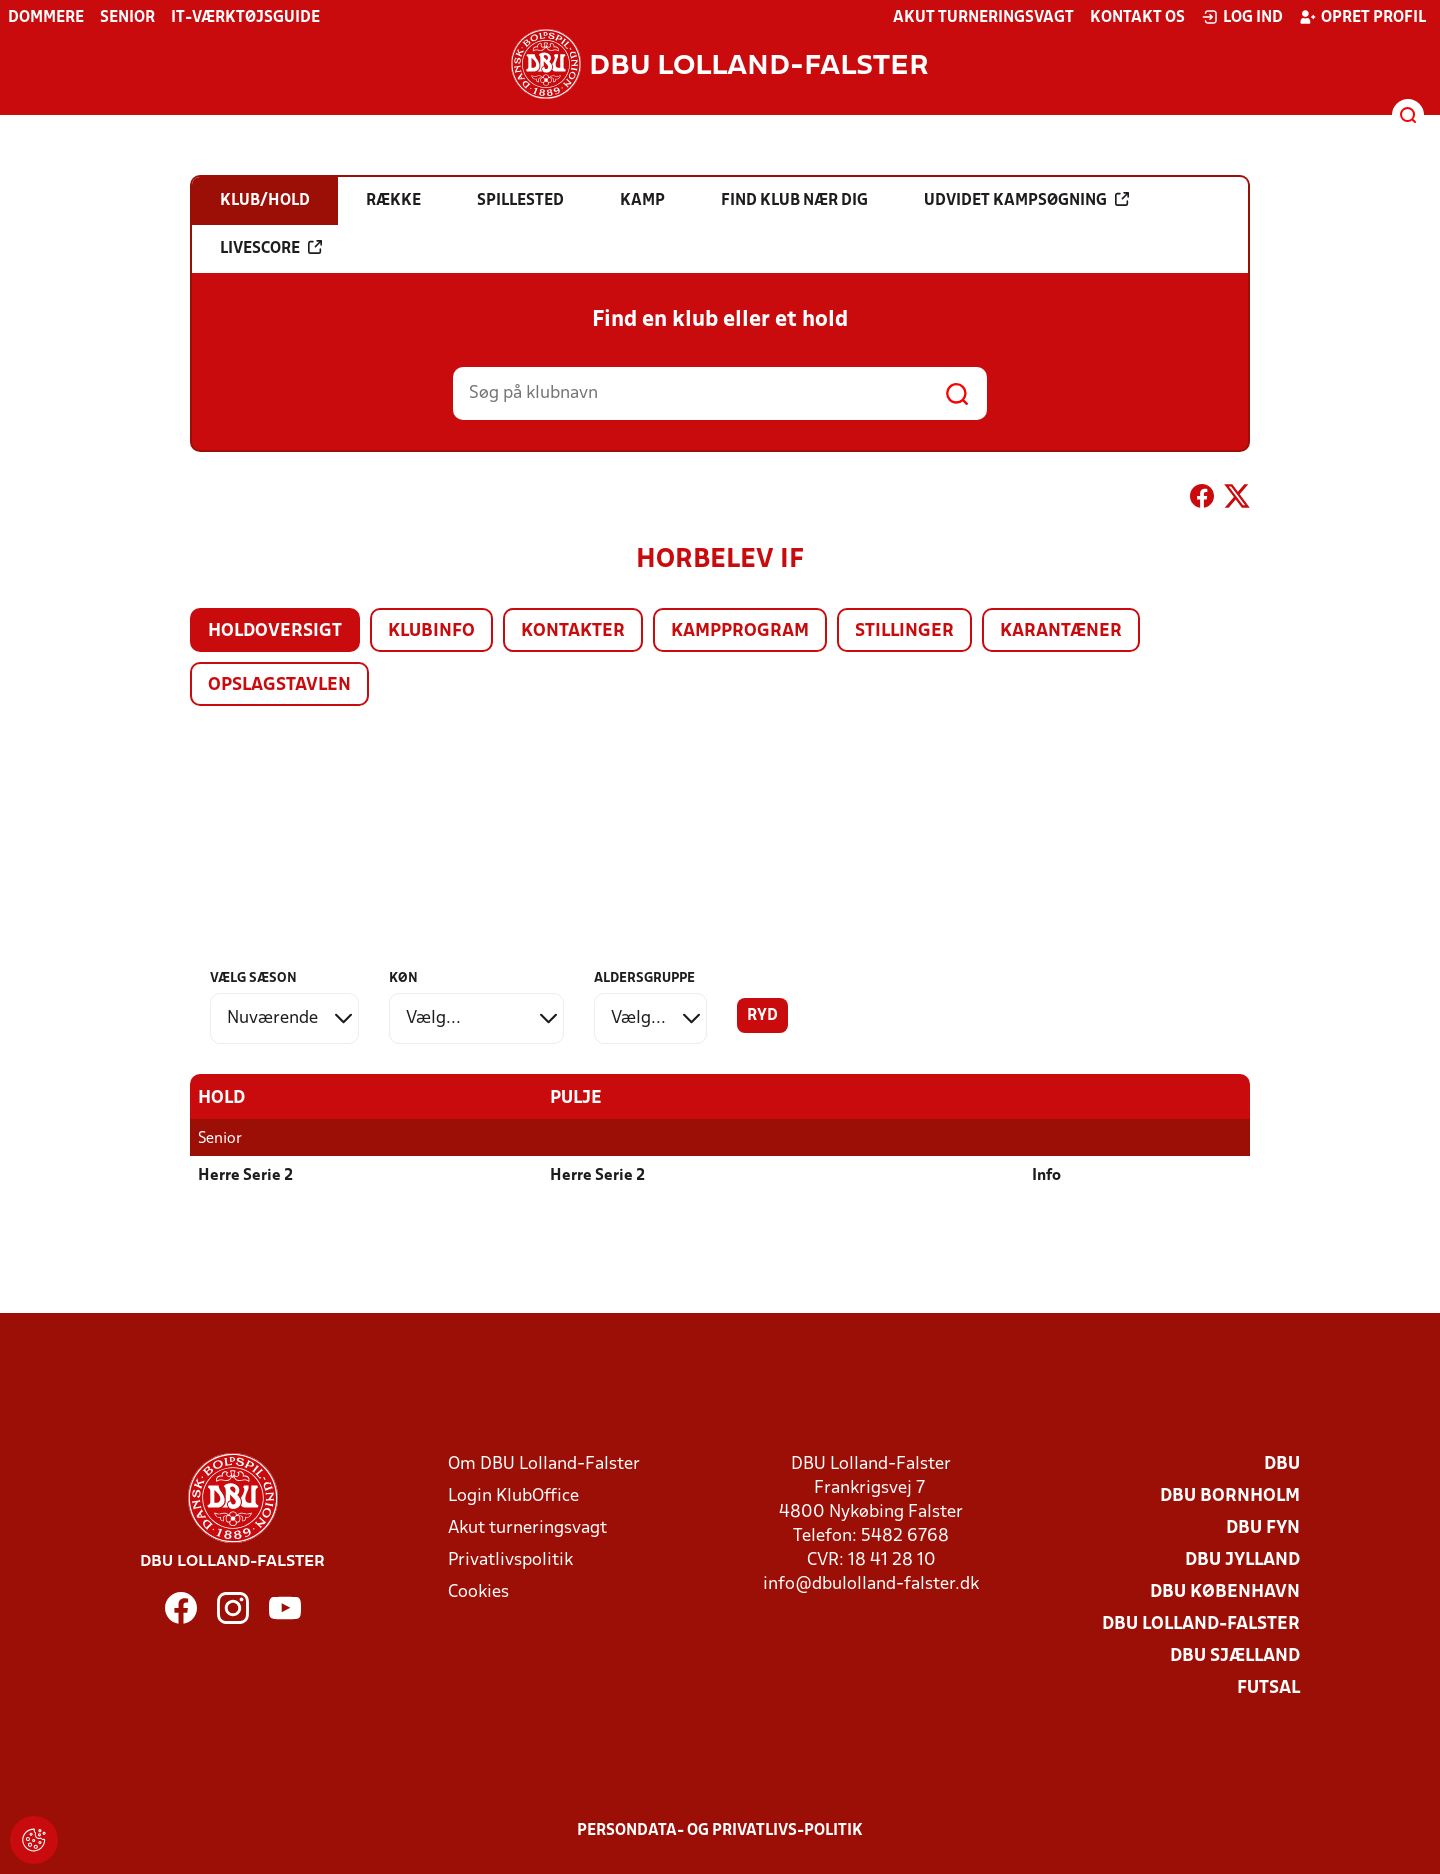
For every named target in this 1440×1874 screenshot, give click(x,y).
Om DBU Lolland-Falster (544, 1464)
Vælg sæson (253, 978)
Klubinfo (431, 631)
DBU (1282, 1464)
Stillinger (904, 631)
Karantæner (1061, 631)
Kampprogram (740, 631)
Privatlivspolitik (510, 1560)
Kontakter (573, 631)
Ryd (762, 1016)
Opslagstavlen (279, 685)
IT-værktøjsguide (245, 18)
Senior (127, 18)
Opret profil (1362, 17)
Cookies (478, 1592)
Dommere (46, 18)
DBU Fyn (1263, 1528)
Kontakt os (1137, 18)
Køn (403, 978)
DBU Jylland (1242, 1560)
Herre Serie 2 (245, 1176)
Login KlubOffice (513, 1496)
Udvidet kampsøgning (1026, 200)
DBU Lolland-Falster (1201, 1624)
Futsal (1268, 1688)
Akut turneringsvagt (983, 18)
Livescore (271, 248)
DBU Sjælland (1235, 1656)
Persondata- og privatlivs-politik (720, 1831)
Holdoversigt (275, 631)
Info (1046, 1176)
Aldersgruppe (644, 978)
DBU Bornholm (1230, 1496)
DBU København (1225, 1592)
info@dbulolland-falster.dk (871, 1584)
